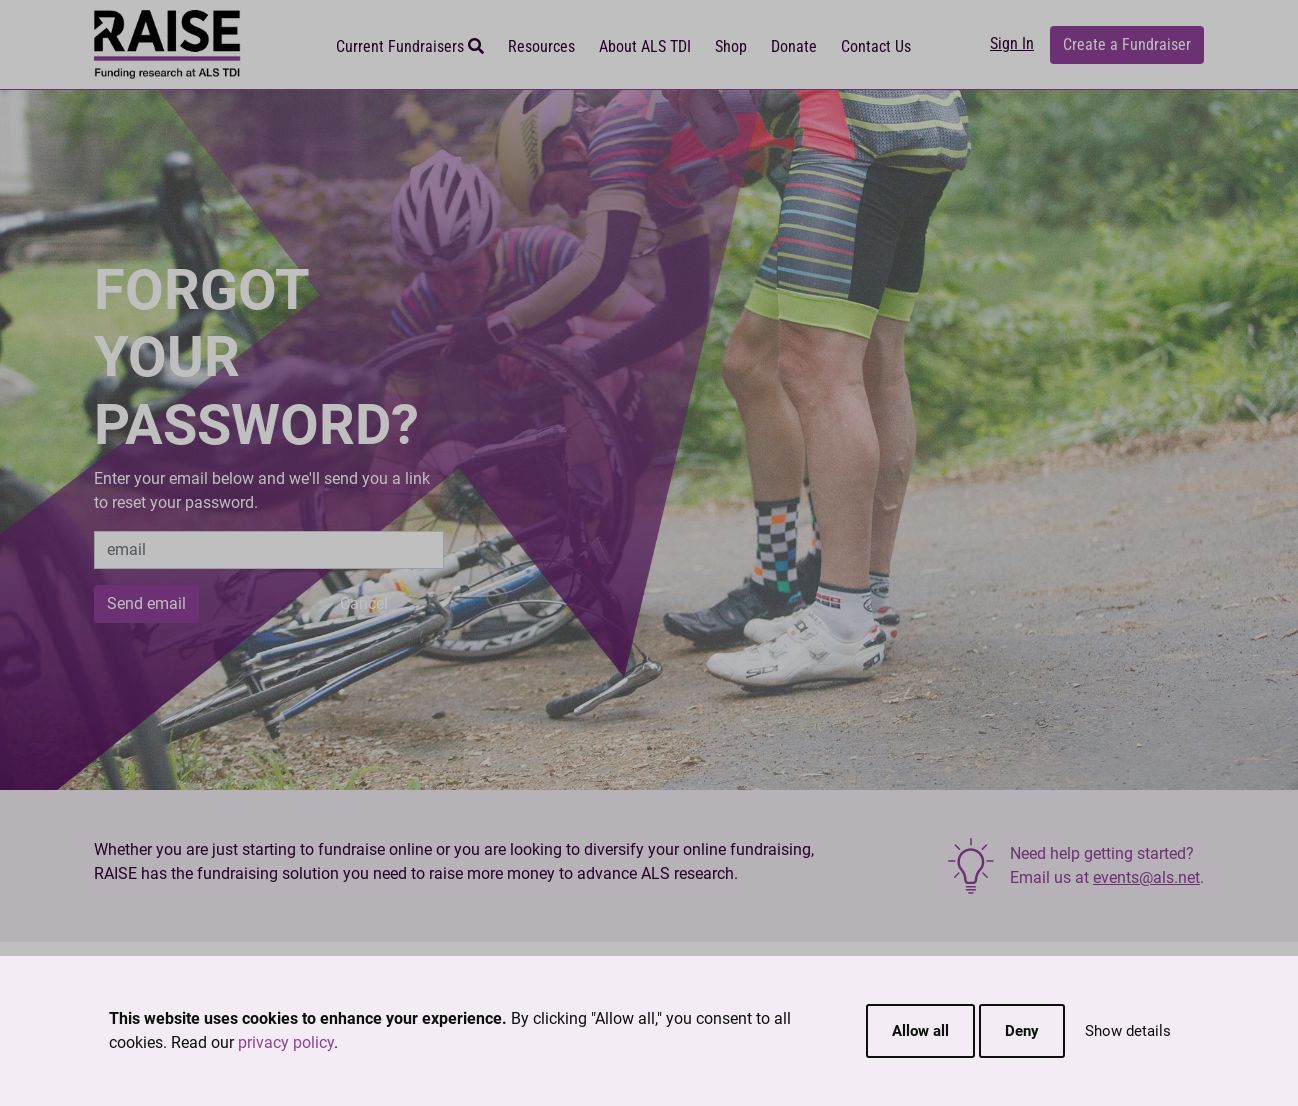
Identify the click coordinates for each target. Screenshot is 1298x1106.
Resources (541, 46)
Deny (1022, 1031)
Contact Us (876, 46)
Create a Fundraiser (1127, 44)
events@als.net (1146, 877)
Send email (146, 603)
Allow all (920, 1031)
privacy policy (286, 1042)
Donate (794, 46)
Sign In (1012, 43)
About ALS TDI (645, 46)
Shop (731, 46)
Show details (1128, 1031)
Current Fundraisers (410, 46)
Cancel (364, 603)
